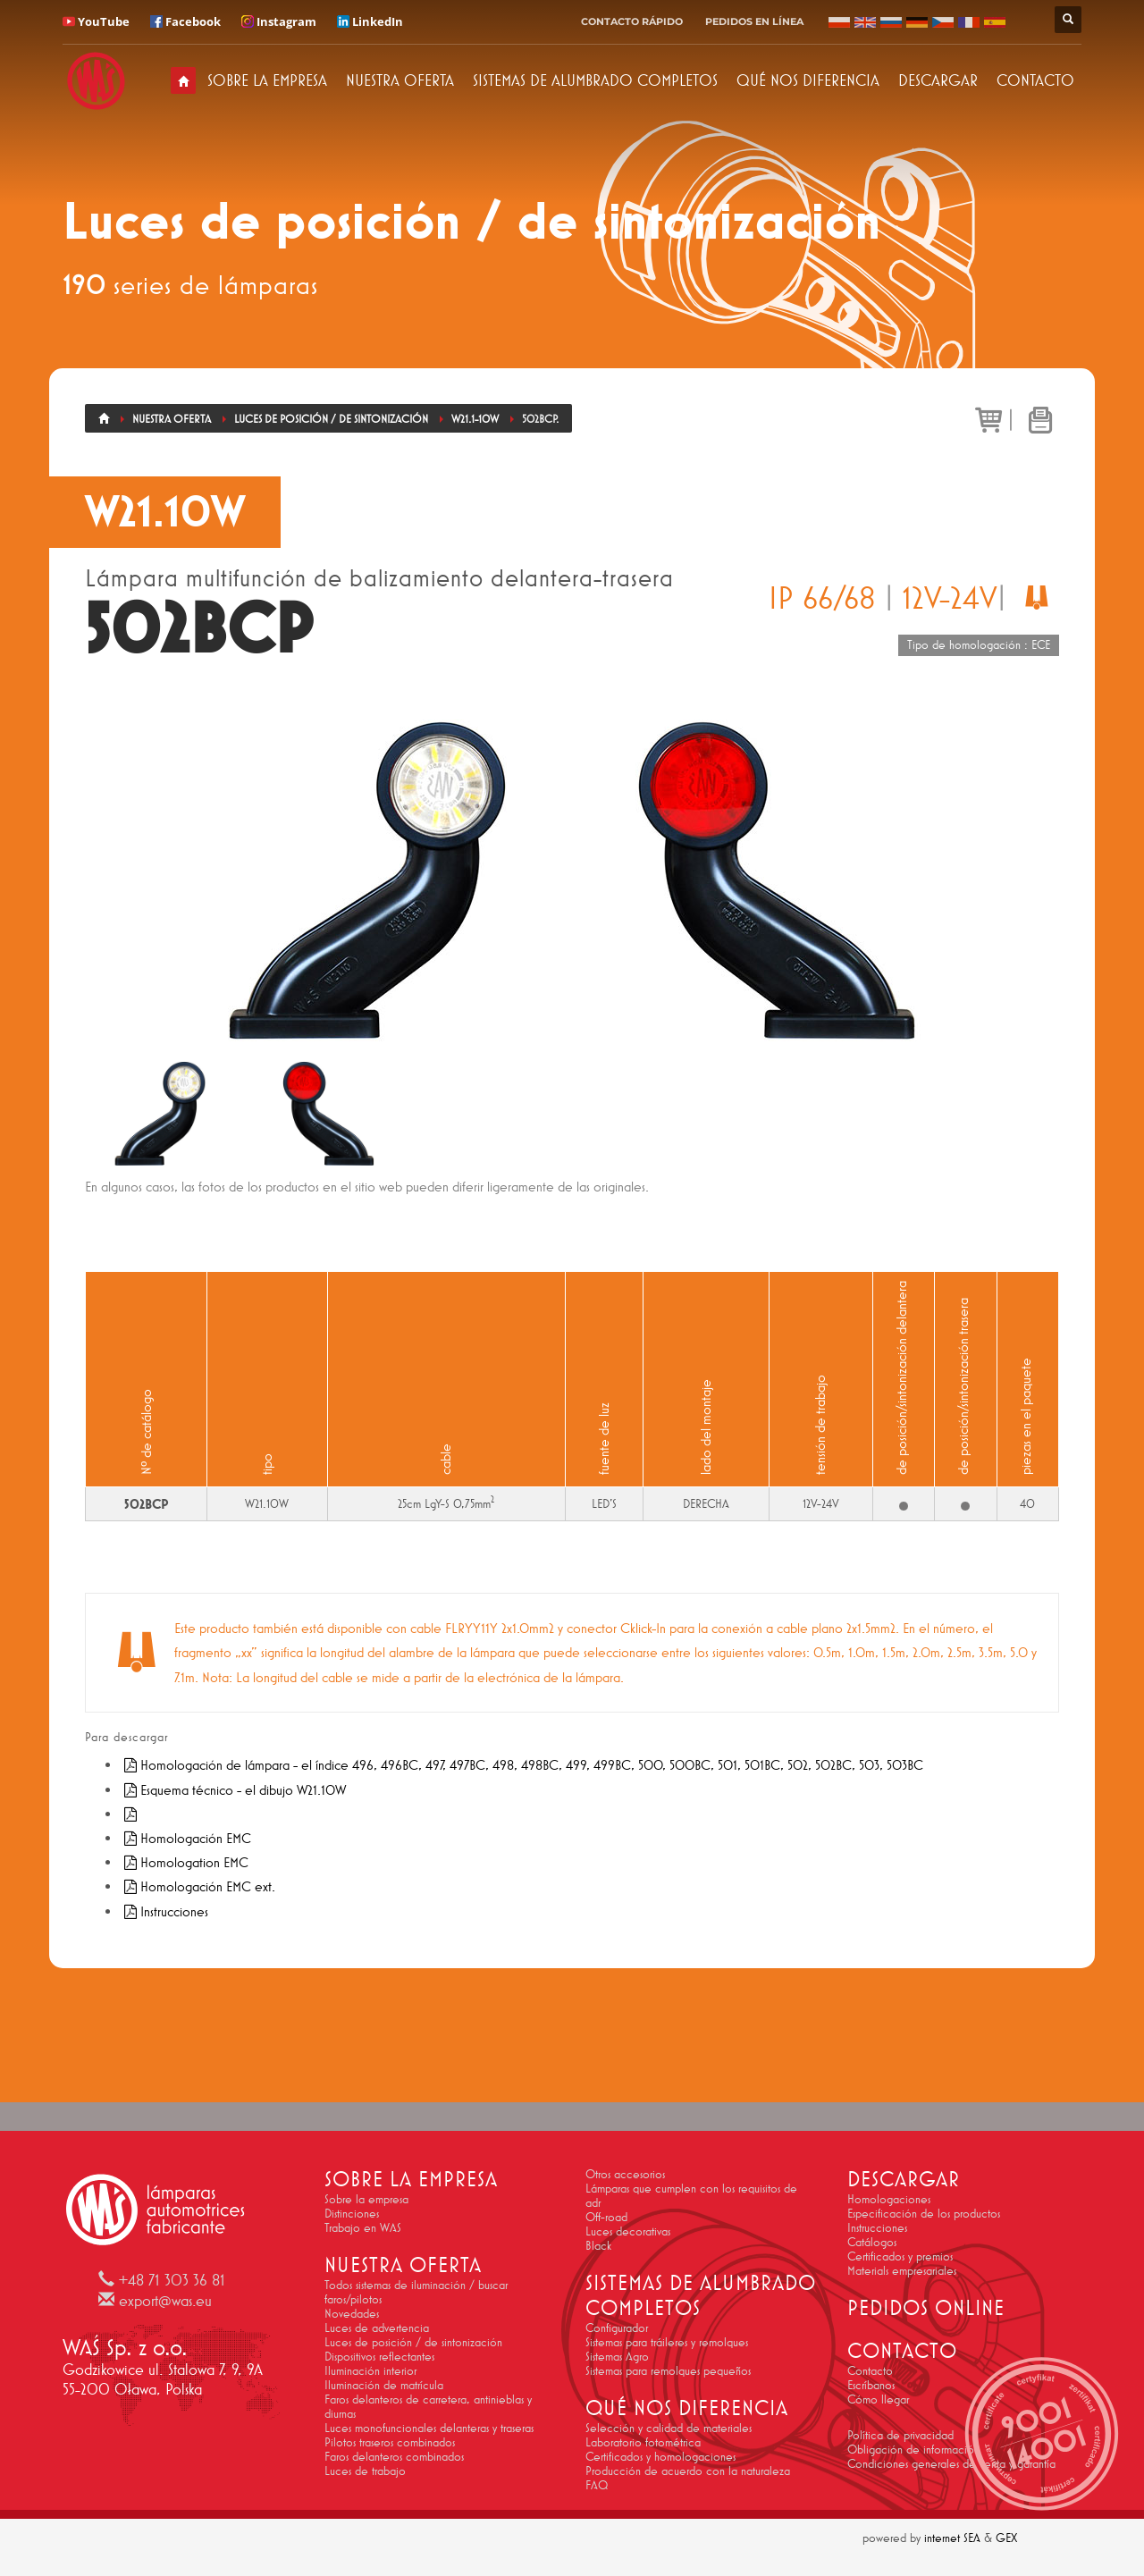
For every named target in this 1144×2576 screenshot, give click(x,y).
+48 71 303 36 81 (172, 2280)
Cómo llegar (878, 2399)
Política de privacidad (900, 2435)
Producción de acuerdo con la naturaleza (687, 2470)
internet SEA (952, 2537)
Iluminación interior (370, 2370)
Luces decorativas (627, 2231)
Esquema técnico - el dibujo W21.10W (233, 1789)
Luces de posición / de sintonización (331, 418)
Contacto (870, 2370)
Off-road (606, 2217)
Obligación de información (913, 2449)
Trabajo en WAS (362, 2227)
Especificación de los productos (923, 2213)
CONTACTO (1035, 80)
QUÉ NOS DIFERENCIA (807, 80)
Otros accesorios (625, 2174)
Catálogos (871, 2242)
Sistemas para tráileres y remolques (666, 2342)
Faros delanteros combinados (394, 2456)
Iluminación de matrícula (383, 2385)
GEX (1006, 2537)
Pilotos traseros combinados (389, 2442)
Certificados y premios (900, 2256)
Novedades (351, 2313)
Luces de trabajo (365, 2470)
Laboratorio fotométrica (643, 2442)
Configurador (616, 2327)
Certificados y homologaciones (660, 2456)
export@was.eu (165, 2301)
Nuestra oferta (171, 418)
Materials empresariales (901, 2270)
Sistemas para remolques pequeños (668, 2370)
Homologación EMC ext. (198, 1886)
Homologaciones (888, 2199)
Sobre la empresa (366, 2199)
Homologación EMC (186, 1838)
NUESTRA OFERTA (400, 80)
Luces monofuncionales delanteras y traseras (429, 2427)
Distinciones (351, 2213)
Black (598, 2245)
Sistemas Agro (617, 2356)
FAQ (596, 2485)
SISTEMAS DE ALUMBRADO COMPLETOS (595, 80)
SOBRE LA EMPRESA (267, 80)
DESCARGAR (938, 80)
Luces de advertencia (376, 2327)
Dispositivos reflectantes (379, 2356)
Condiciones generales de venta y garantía (951, 2463)
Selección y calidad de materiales (668, 2427)
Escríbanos (871, 2385)
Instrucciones (164, 1911)
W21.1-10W (475, 418)
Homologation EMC (184, 1862)
